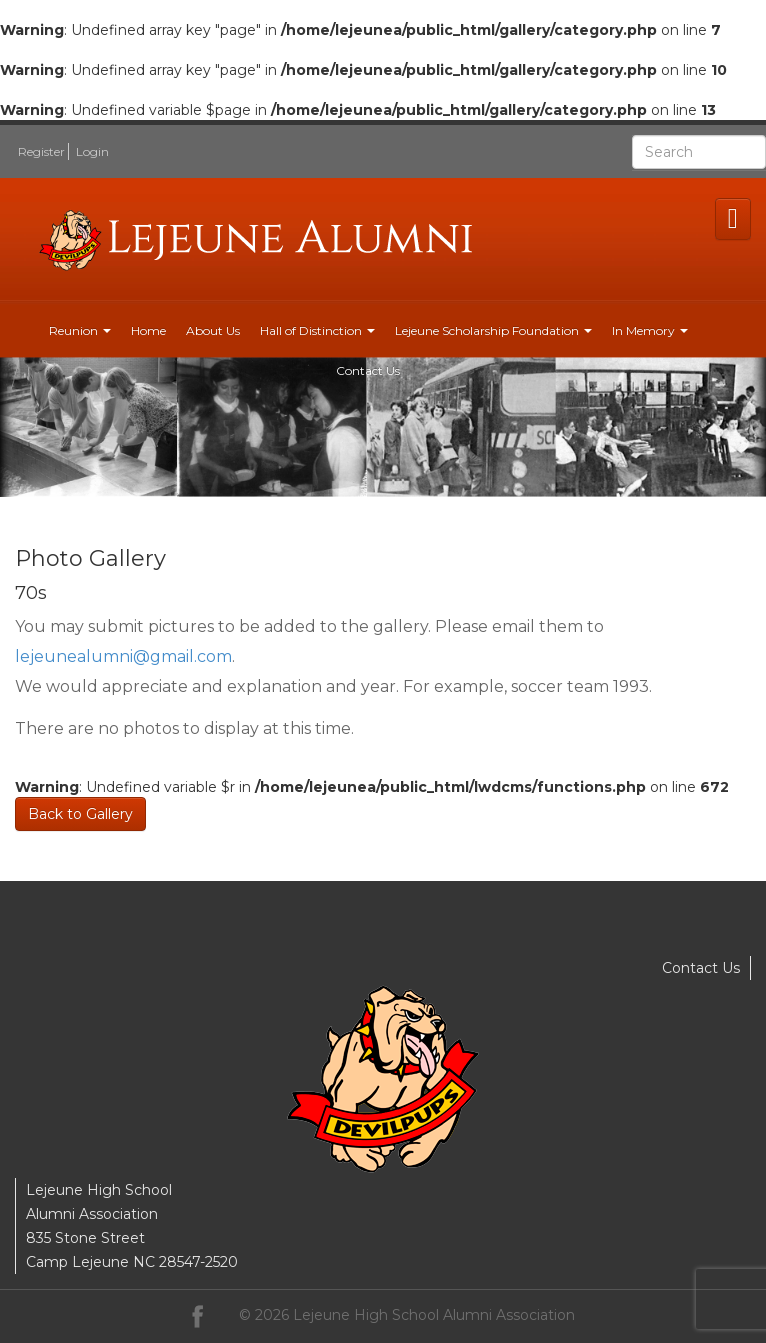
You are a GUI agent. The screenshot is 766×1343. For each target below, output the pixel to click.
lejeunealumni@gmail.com (123, 656)
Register (41, 151)
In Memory (650, 330)
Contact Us (368, 370)
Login (92, 151)
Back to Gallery (80, 814)
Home (148, 330)
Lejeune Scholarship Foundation (493, 330)
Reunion (80, 330)
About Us (213, 330)
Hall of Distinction (317, 330)
